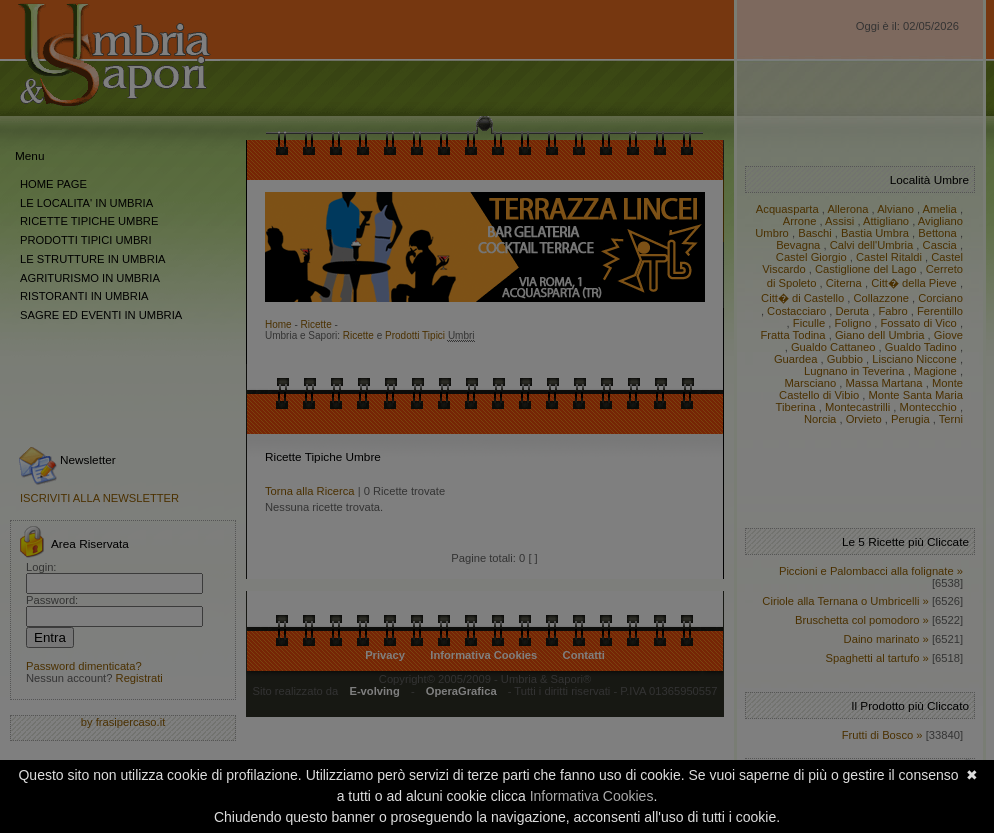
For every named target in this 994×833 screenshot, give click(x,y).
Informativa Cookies (592, 796)
